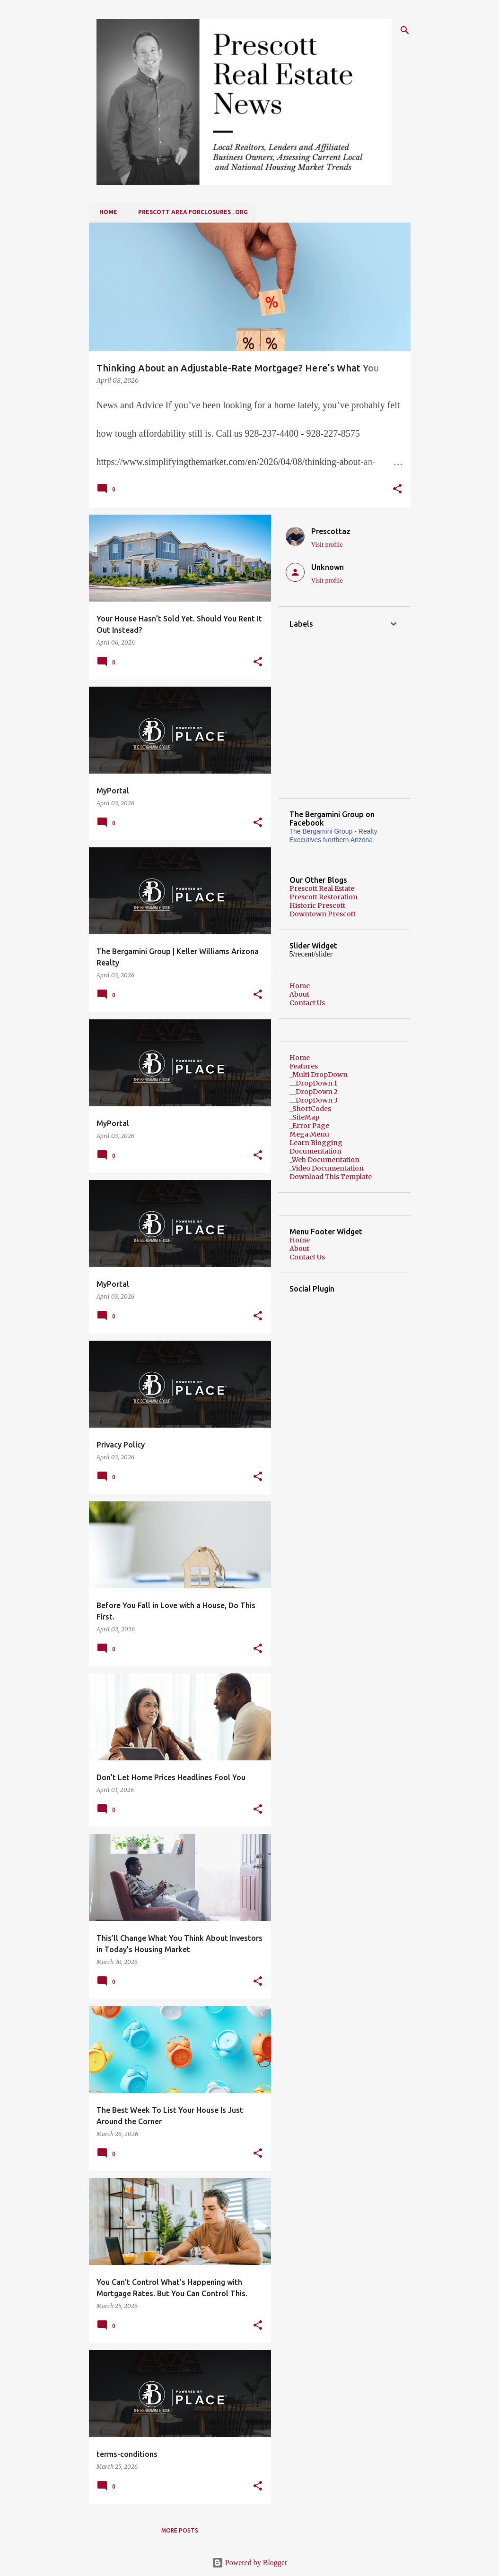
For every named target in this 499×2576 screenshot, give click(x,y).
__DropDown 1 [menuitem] (313, 1083)
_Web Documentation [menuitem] (324, 1159)
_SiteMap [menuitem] (304, 1117)
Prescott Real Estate (321, 888)
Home (105, 212)
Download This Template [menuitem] (330, 1176)
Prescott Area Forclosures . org (190, 212)
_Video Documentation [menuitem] (326, 1168)
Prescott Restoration (323, 897)
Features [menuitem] (303, 1066)
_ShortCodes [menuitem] (310, 1108)
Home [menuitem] (299, 1057)
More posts (179, 2530)
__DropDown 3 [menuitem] (313, 1100)
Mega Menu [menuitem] (309, 1134)
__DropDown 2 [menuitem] (313, 1091)
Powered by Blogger (250, 2563)
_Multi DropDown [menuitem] (318, 1074)
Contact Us (307, 1003)
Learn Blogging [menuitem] (315, 1142)
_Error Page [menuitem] (309, 1125)
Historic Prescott (317, 905)
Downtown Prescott (322, 914)
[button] (397, 489)
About (299, 994)
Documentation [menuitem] (315, 1151)
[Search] (405, 30)
